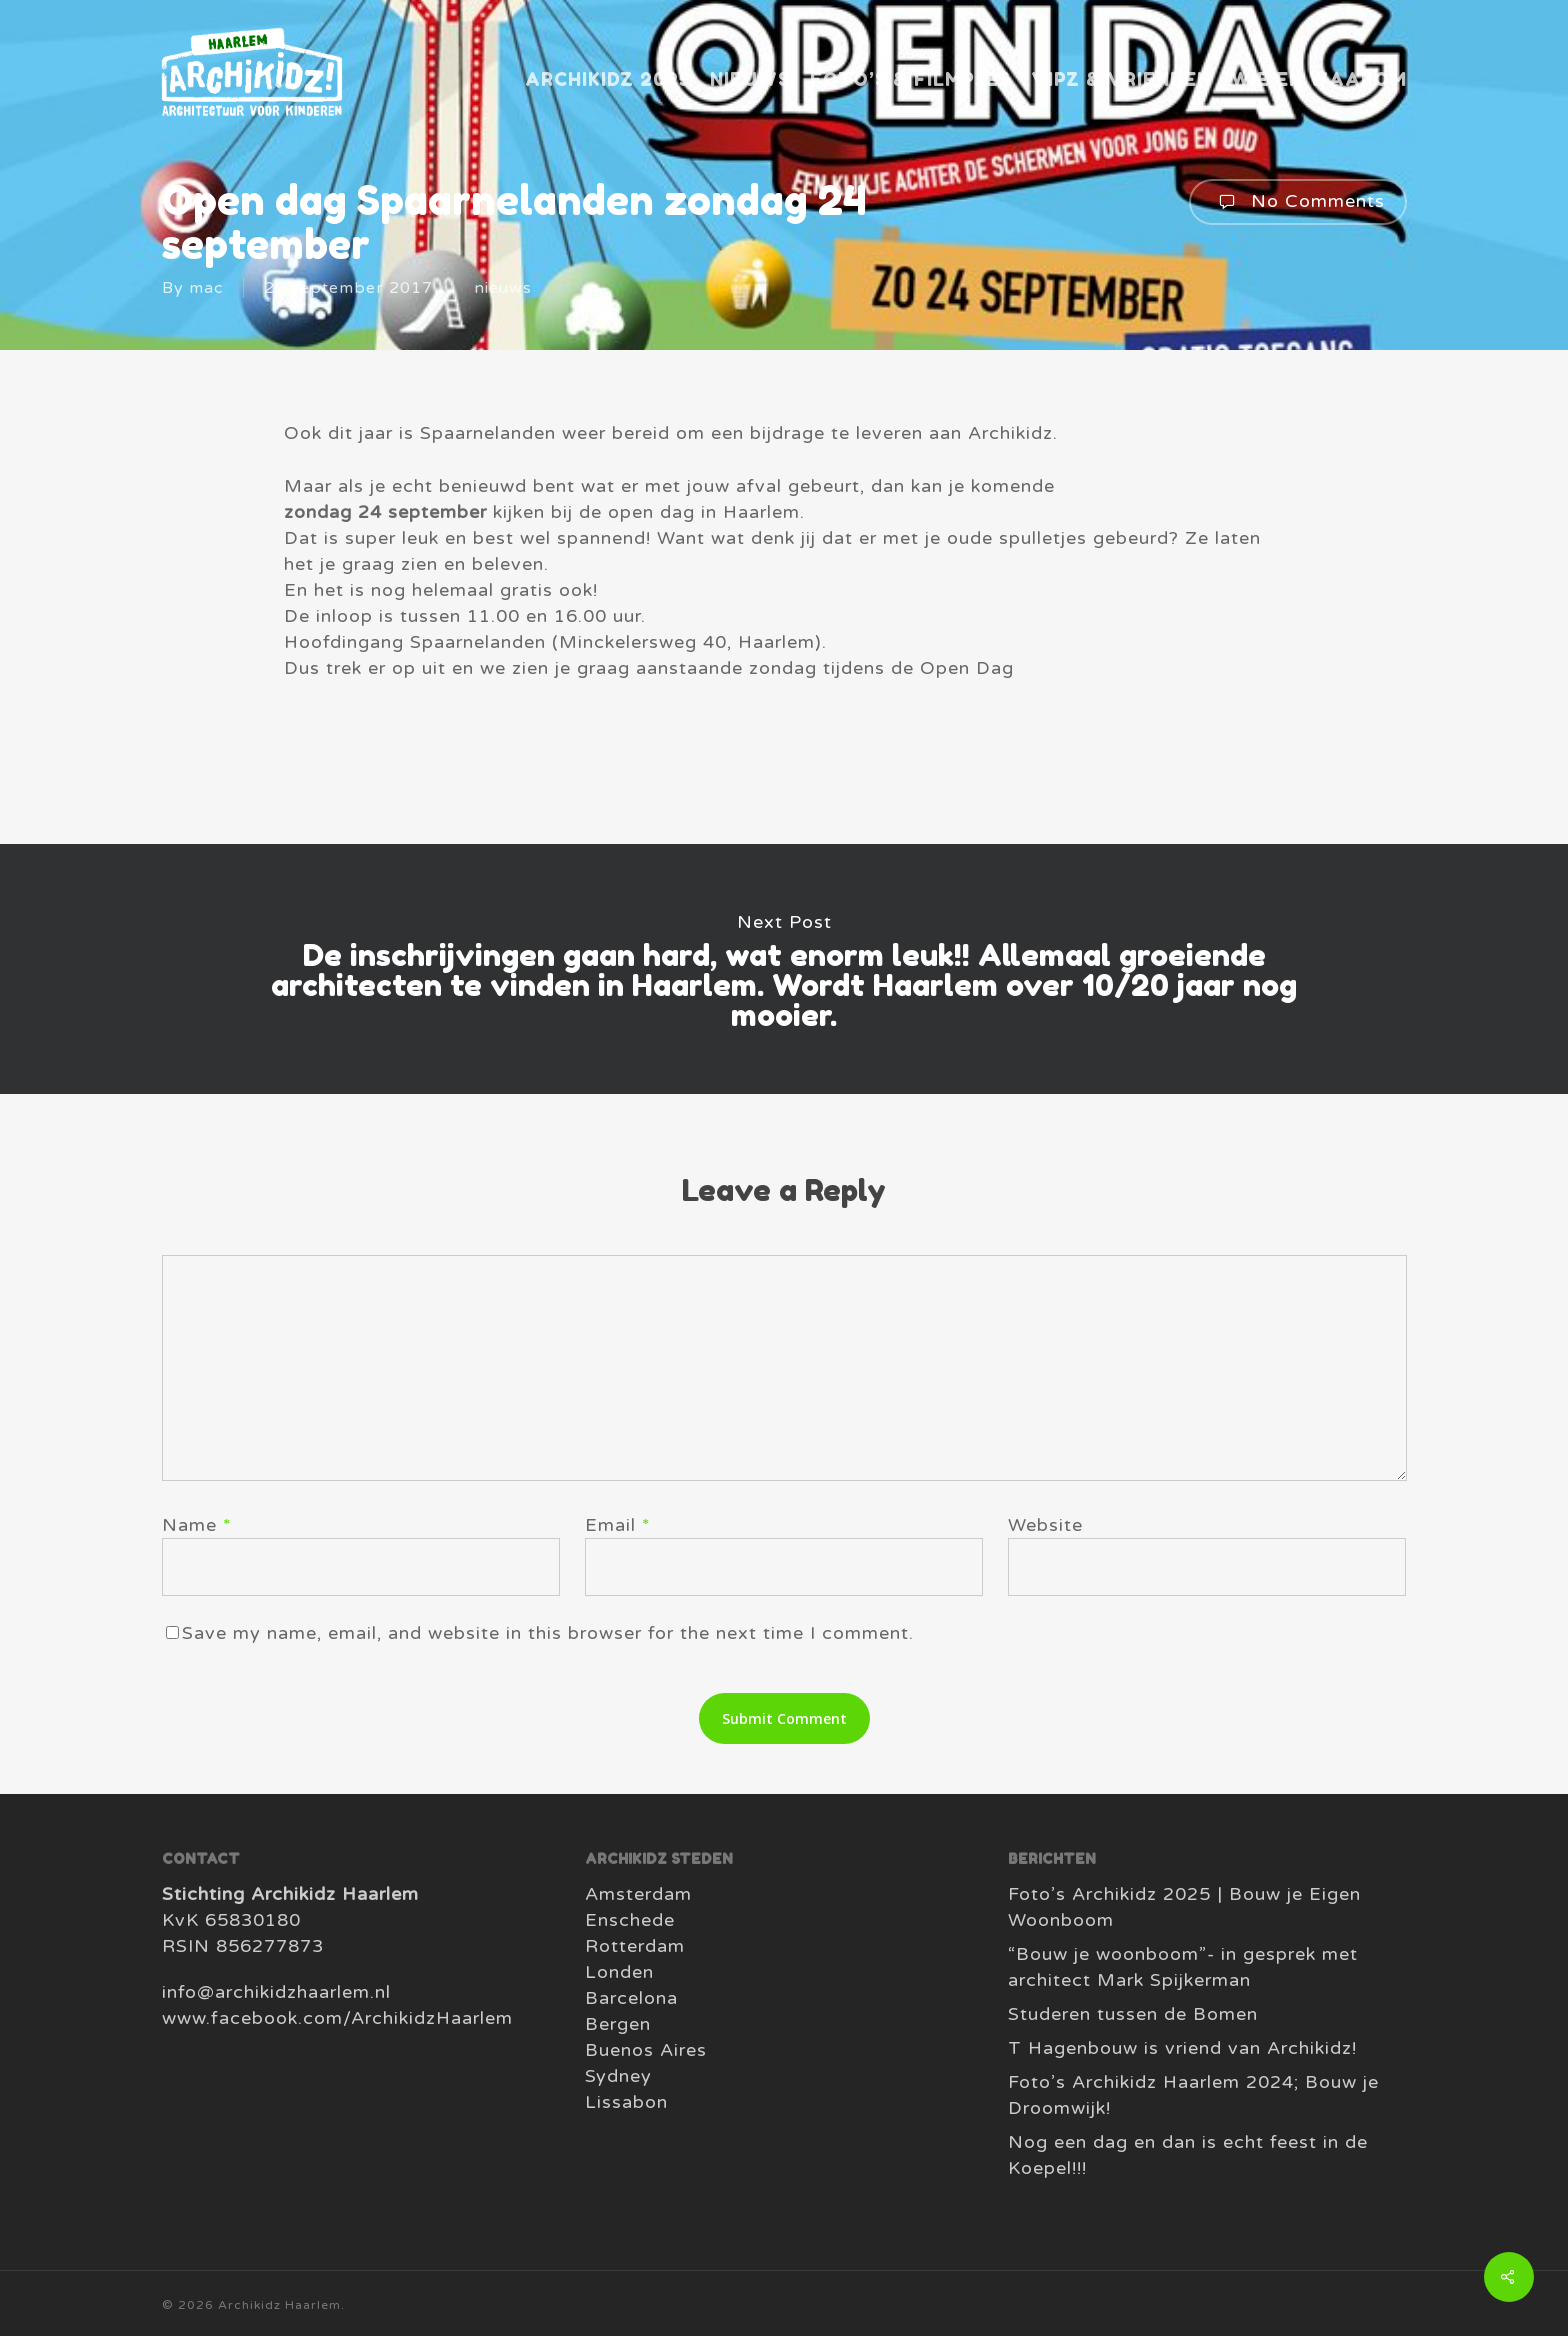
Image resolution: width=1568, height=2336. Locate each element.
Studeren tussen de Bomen (1133, 2014)
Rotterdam (635, 1946)
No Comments (1298, 202)
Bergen (618, 2024)
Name (197, 1525)
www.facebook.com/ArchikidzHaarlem (337, 2018)
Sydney (618, 2076)
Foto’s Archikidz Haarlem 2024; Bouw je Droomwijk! (1193, 2095)
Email (618, 1525)
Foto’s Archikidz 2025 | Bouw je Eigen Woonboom (1184, 1907)
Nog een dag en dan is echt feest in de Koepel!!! (1188, 2155)
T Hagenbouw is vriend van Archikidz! (1182, 2048)
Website (1045, 1525)
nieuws (503, 288)
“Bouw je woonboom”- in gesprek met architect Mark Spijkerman (1183, 1967)
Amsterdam (638, 1894)
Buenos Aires (646, 2050)
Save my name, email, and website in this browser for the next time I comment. (548, 1633)
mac (206, 288)
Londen (619, 1972)
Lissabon (626, 2102)
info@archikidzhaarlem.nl (276, 1992)
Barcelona (631, 1998)
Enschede (630, 1920)
